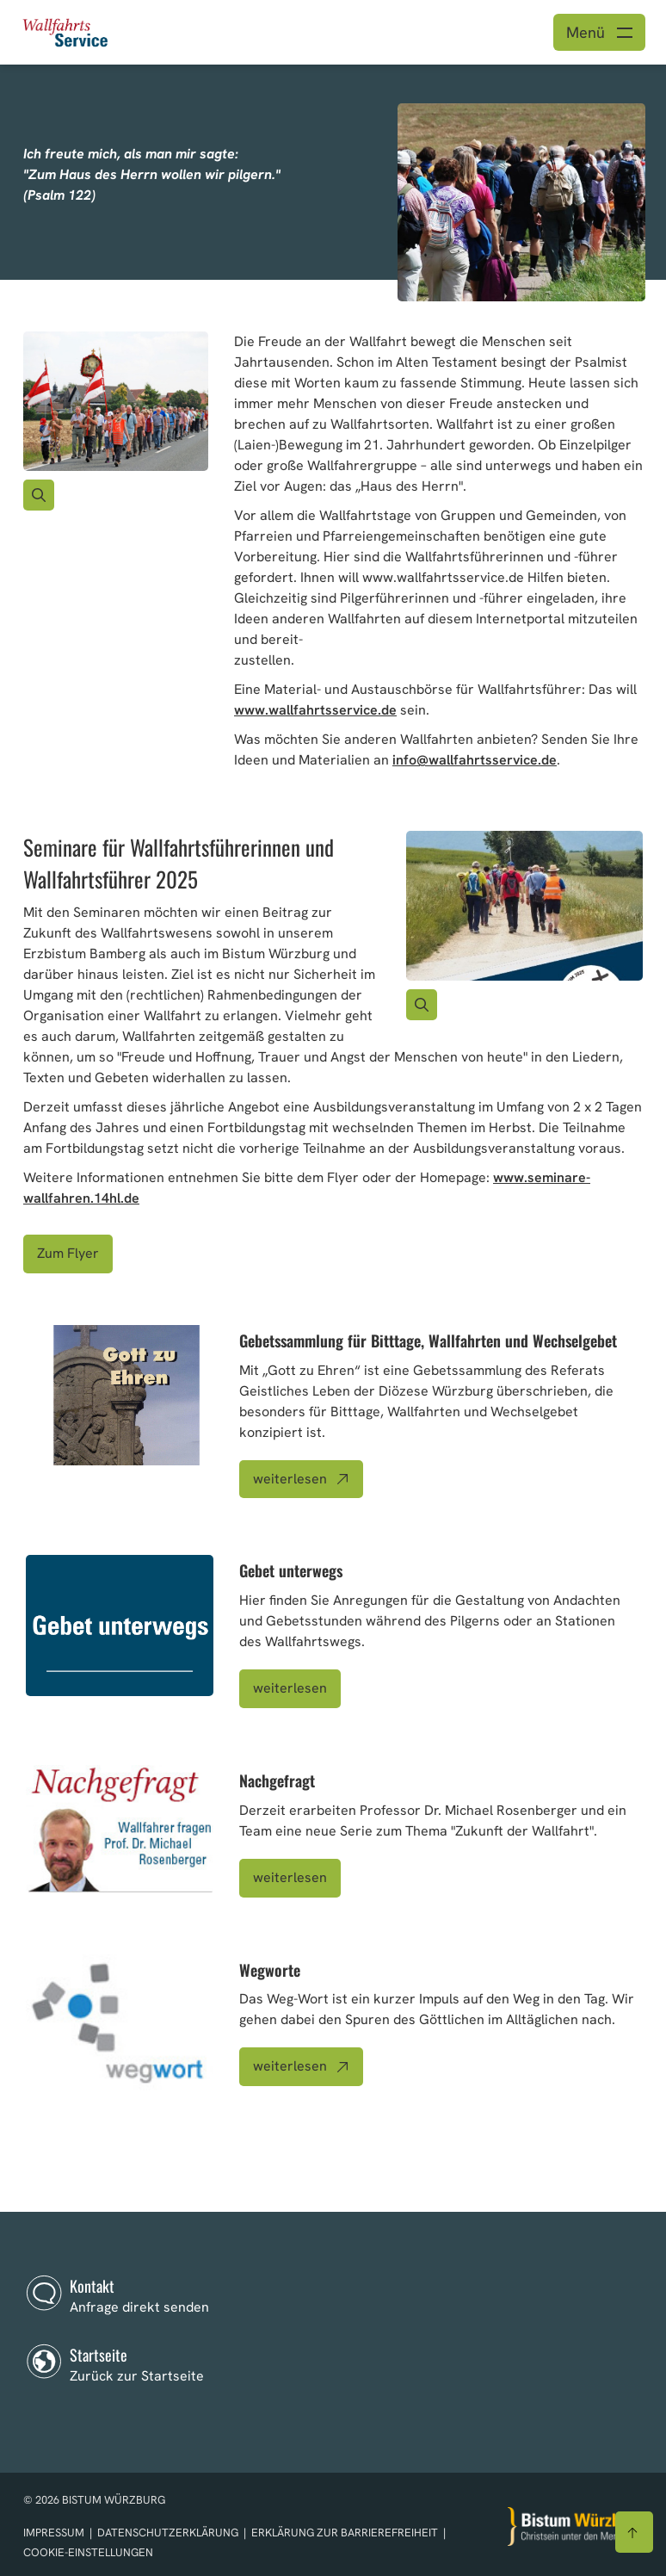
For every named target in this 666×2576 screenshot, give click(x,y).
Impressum (55, 2532)
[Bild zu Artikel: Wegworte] (119, 2025)
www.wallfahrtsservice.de (315, 710)
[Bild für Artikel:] (115, 401)
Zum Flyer (68, 1253)
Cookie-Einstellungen (88, 2552)
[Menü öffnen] (599, 32)
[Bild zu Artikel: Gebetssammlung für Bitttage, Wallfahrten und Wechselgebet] (119, 1395)
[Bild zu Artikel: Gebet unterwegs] (119, 1625)
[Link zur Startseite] (66, 31)
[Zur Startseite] (576, 2526)
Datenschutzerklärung (169, 2532)
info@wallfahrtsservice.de (474, 760)
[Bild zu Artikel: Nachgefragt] (119, 1829)
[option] (333, 172)
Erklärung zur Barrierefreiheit (344, 2532)
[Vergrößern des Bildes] (38, 495)
